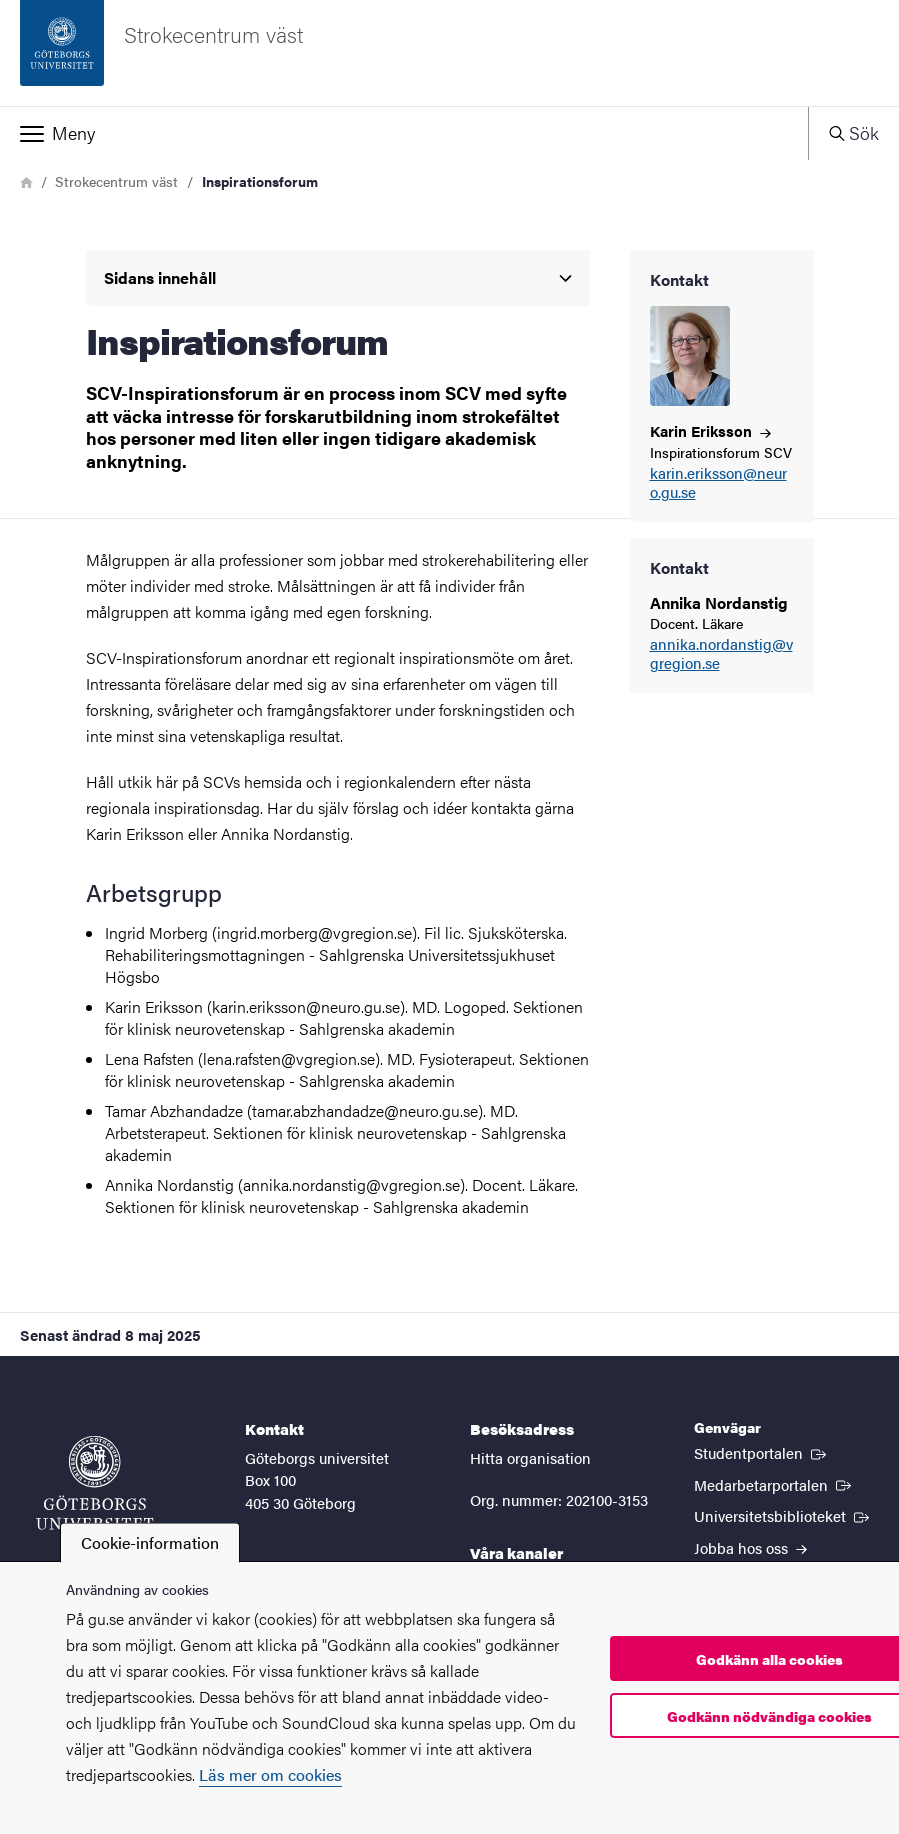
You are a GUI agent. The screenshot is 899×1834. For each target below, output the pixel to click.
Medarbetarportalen (774, 1484)
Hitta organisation (530, 1457)
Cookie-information (150, 1542)
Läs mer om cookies (270, 1774)
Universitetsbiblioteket (783, 1515)
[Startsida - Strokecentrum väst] (449, 53)
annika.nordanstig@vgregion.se (721, 654)
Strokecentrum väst (116, 181)
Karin (710, 430)
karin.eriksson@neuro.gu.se (718, 483)
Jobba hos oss (750, 1547)
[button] (404, 133)
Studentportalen (762, 1452)
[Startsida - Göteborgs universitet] (95, 1483)
